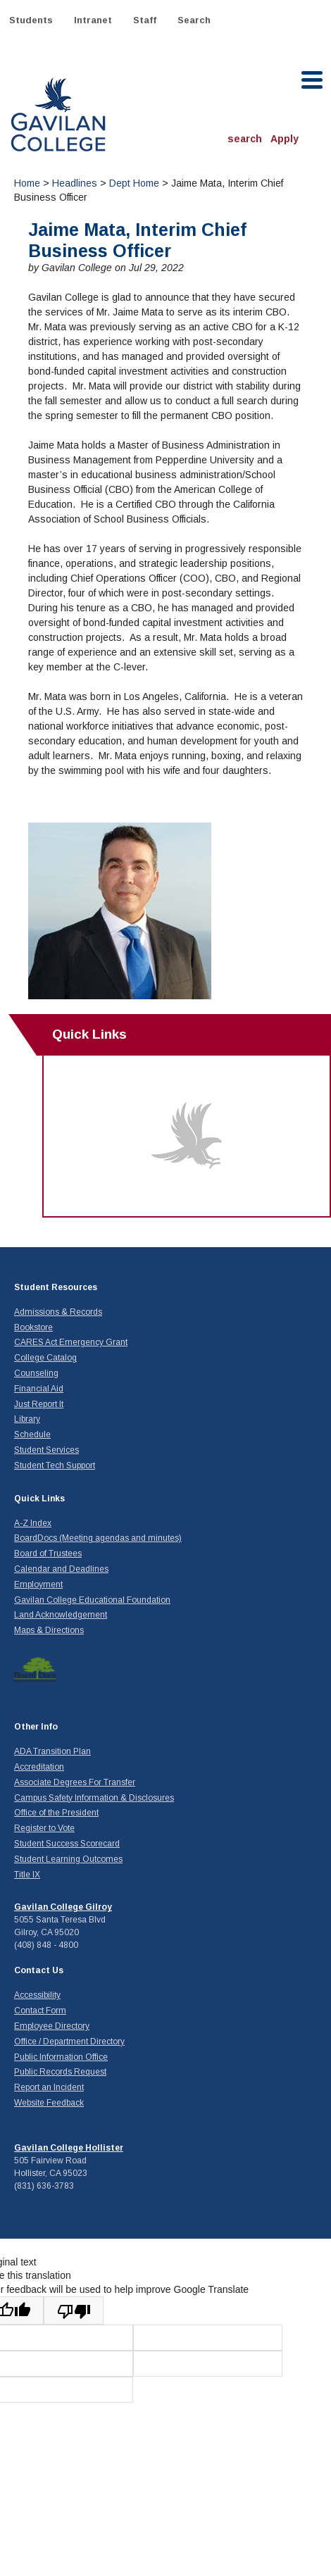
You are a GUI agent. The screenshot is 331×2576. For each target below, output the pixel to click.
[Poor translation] (74, 2310)
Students (31, 20)
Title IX (27, 1875)
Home (27, 183)
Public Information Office (61, 2057)
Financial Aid (38, 1389)
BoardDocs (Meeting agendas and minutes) (98, 1538)
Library (27, 1419)
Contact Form (40, 2010)
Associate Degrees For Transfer (74, 1782)
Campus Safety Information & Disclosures (94, 1798)
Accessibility (37, 1995)
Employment (38, 1584)
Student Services (46, 1450)
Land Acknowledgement (60, 1615)
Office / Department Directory (69, 2041)
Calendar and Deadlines (61, 1569)
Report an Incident (49, 2087)
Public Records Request (60, 2072)
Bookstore (33, 1327)
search (244, 138)
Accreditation (39, 1767)
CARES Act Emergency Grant (70, 1342)
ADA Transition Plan (52, 1751)
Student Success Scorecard (67, 1844)
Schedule (32, 1434)
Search (194, 20)
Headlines (74, 183)
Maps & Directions (49, 1630)
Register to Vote (44, 1828)
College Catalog (45, 1358)
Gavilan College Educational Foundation (92, 1600)
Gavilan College (58, 113)
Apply (284, 138)
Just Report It (38, 1404)
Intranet (93, 20)
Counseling (36, 1373)
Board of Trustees (48, 1553)
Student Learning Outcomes (68, 1859)
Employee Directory (51, 2026)
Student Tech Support (54, 1465)
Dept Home (134, 183)
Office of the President (56, 1813)
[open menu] (312, 80)
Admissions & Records (58, 1312)
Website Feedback (49, 2103)
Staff (144, 20)
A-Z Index (32, 1523)
